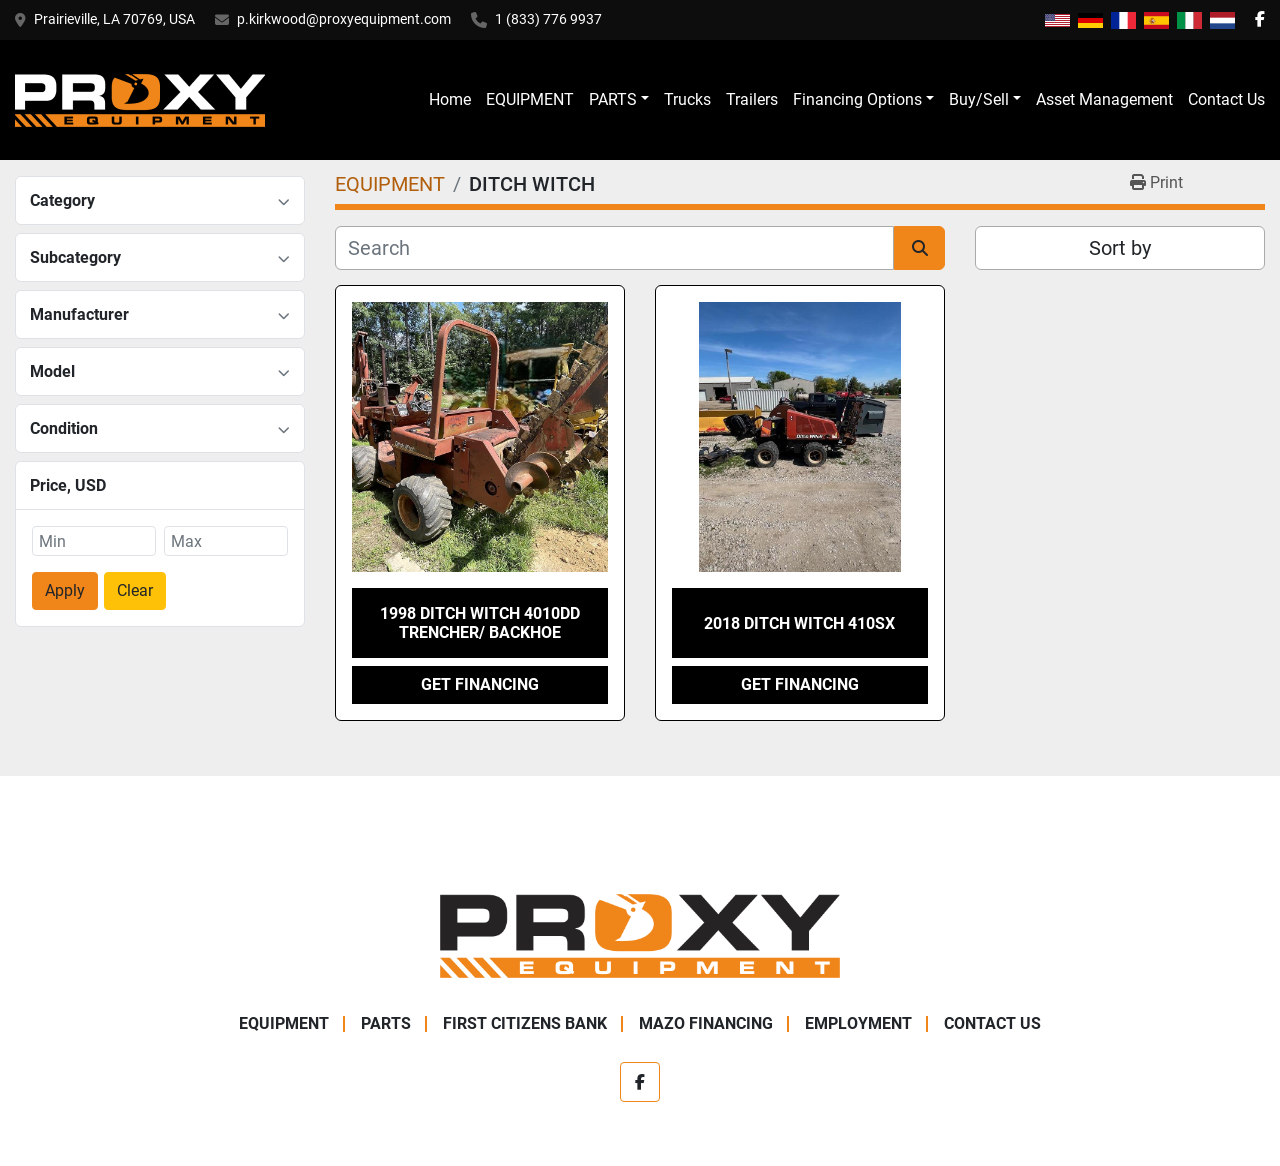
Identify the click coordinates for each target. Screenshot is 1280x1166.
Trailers (752, 99)
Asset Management (1104, 99)
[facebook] (1260, 20)
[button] (619, 100)
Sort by (1120, 248)
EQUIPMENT (530, 99)
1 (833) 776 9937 (548, 19)
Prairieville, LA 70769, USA (114, 19)
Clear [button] (135, 590)
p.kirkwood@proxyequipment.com (344, 19)
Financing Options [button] (857, 99)
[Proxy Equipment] (640, 934)
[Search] (614, 248)
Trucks (687, 99)
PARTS (613, 99)
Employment (858, 1023)
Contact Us (1226, 99)
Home (450, 99)
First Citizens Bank (525, 1023)
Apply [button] (65, 590)
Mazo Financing (706, 1023)
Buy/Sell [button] (979, 99)
